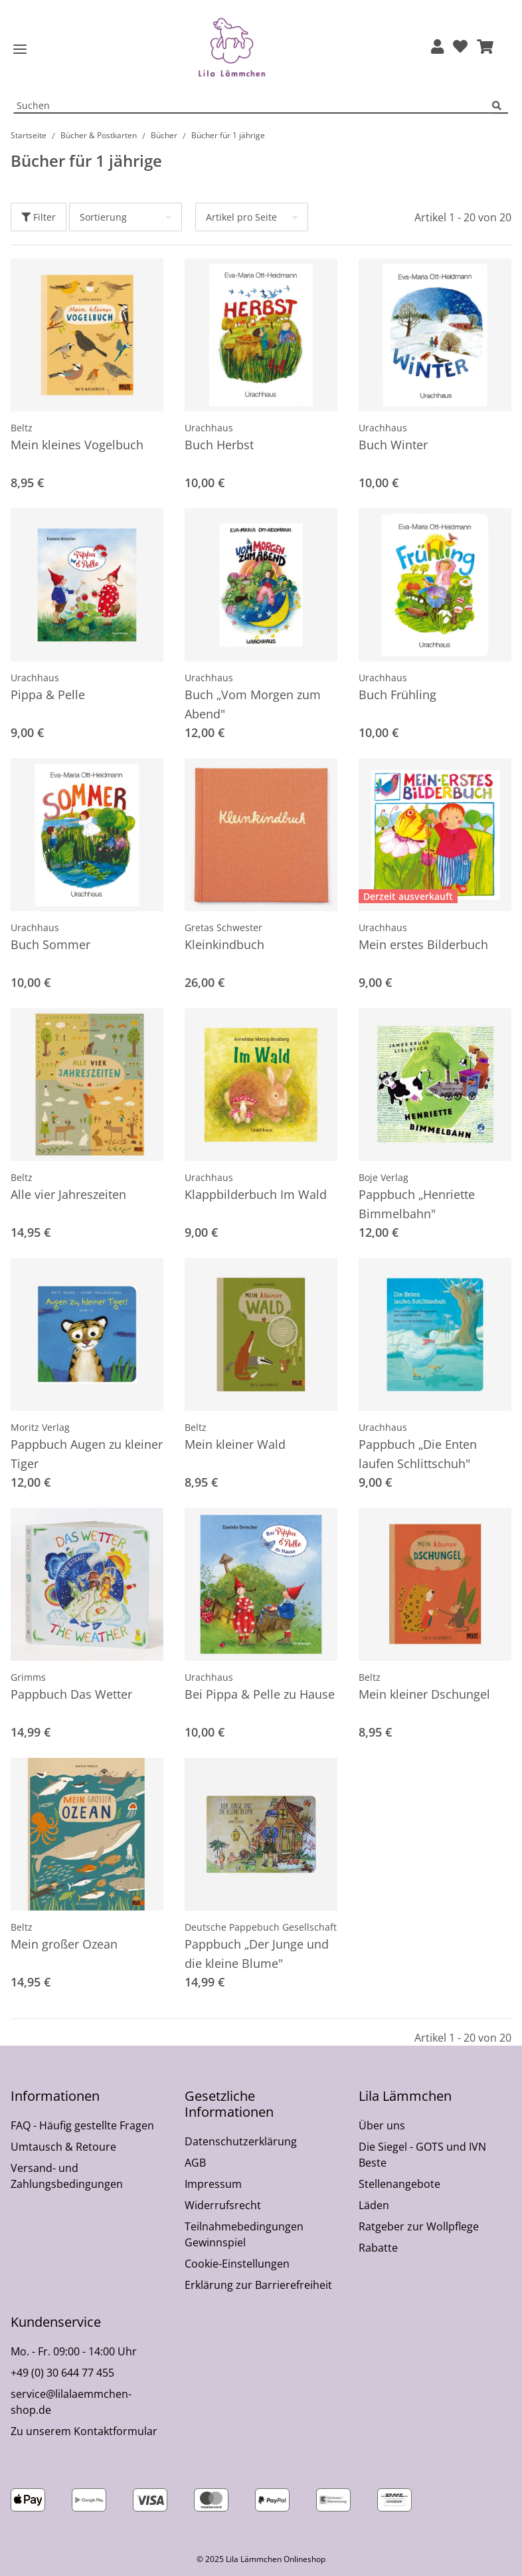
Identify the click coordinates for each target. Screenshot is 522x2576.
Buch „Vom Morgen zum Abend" (253, 704)
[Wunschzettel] (460, 47)
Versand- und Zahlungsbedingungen (67, 2176)
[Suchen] (500, 106)
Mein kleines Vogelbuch (77, 445)
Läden (374, 2205)
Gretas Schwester (223, 927)
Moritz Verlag (40, 1427)
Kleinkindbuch (224, 944)
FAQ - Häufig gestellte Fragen (82, 2125)
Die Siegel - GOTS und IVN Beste (422, 2154)
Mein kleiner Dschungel (424, 1694)
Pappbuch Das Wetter (71, 1694)
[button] (437, 47)
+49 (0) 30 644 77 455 (62, 2372)
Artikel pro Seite (241, 217)
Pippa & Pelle (48, 694)
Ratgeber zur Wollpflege (419, 2226)
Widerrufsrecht (223, 2205)
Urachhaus (209, 427)
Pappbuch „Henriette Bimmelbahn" (417, 1204)
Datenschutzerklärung (241, 2141)
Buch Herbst (219, 445)
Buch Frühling (397, 694)
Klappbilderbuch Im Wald (256, 1194)
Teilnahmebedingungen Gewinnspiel (244, 2234)
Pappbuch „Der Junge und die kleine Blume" (257, 1953)
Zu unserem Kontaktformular (84, 2431)
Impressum (213, 2184)
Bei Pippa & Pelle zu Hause (260, 1694)
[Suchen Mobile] (253, 106)
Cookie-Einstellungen (237, 2263)
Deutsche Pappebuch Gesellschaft (261, 1927)
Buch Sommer (50, 944)
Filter (38, 217)
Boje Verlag (383, 1177)
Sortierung (103, 217)
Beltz (22, 427)
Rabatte (378, 2247)
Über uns (382, 2125)
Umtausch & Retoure (63, 2146)
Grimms (28, 1677)
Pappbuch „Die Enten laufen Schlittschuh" (418, 1453)
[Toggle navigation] (20, 49)
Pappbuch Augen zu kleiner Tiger (87, 1453)
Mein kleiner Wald (235, 1444)
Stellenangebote (399, 2184)
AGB (195, 2162)
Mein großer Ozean (64, 1944)
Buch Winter (393, 445)
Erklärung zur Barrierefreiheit (258, 2285)
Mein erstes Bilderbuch (423, 944)
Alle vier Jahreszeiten (68, 1194)
